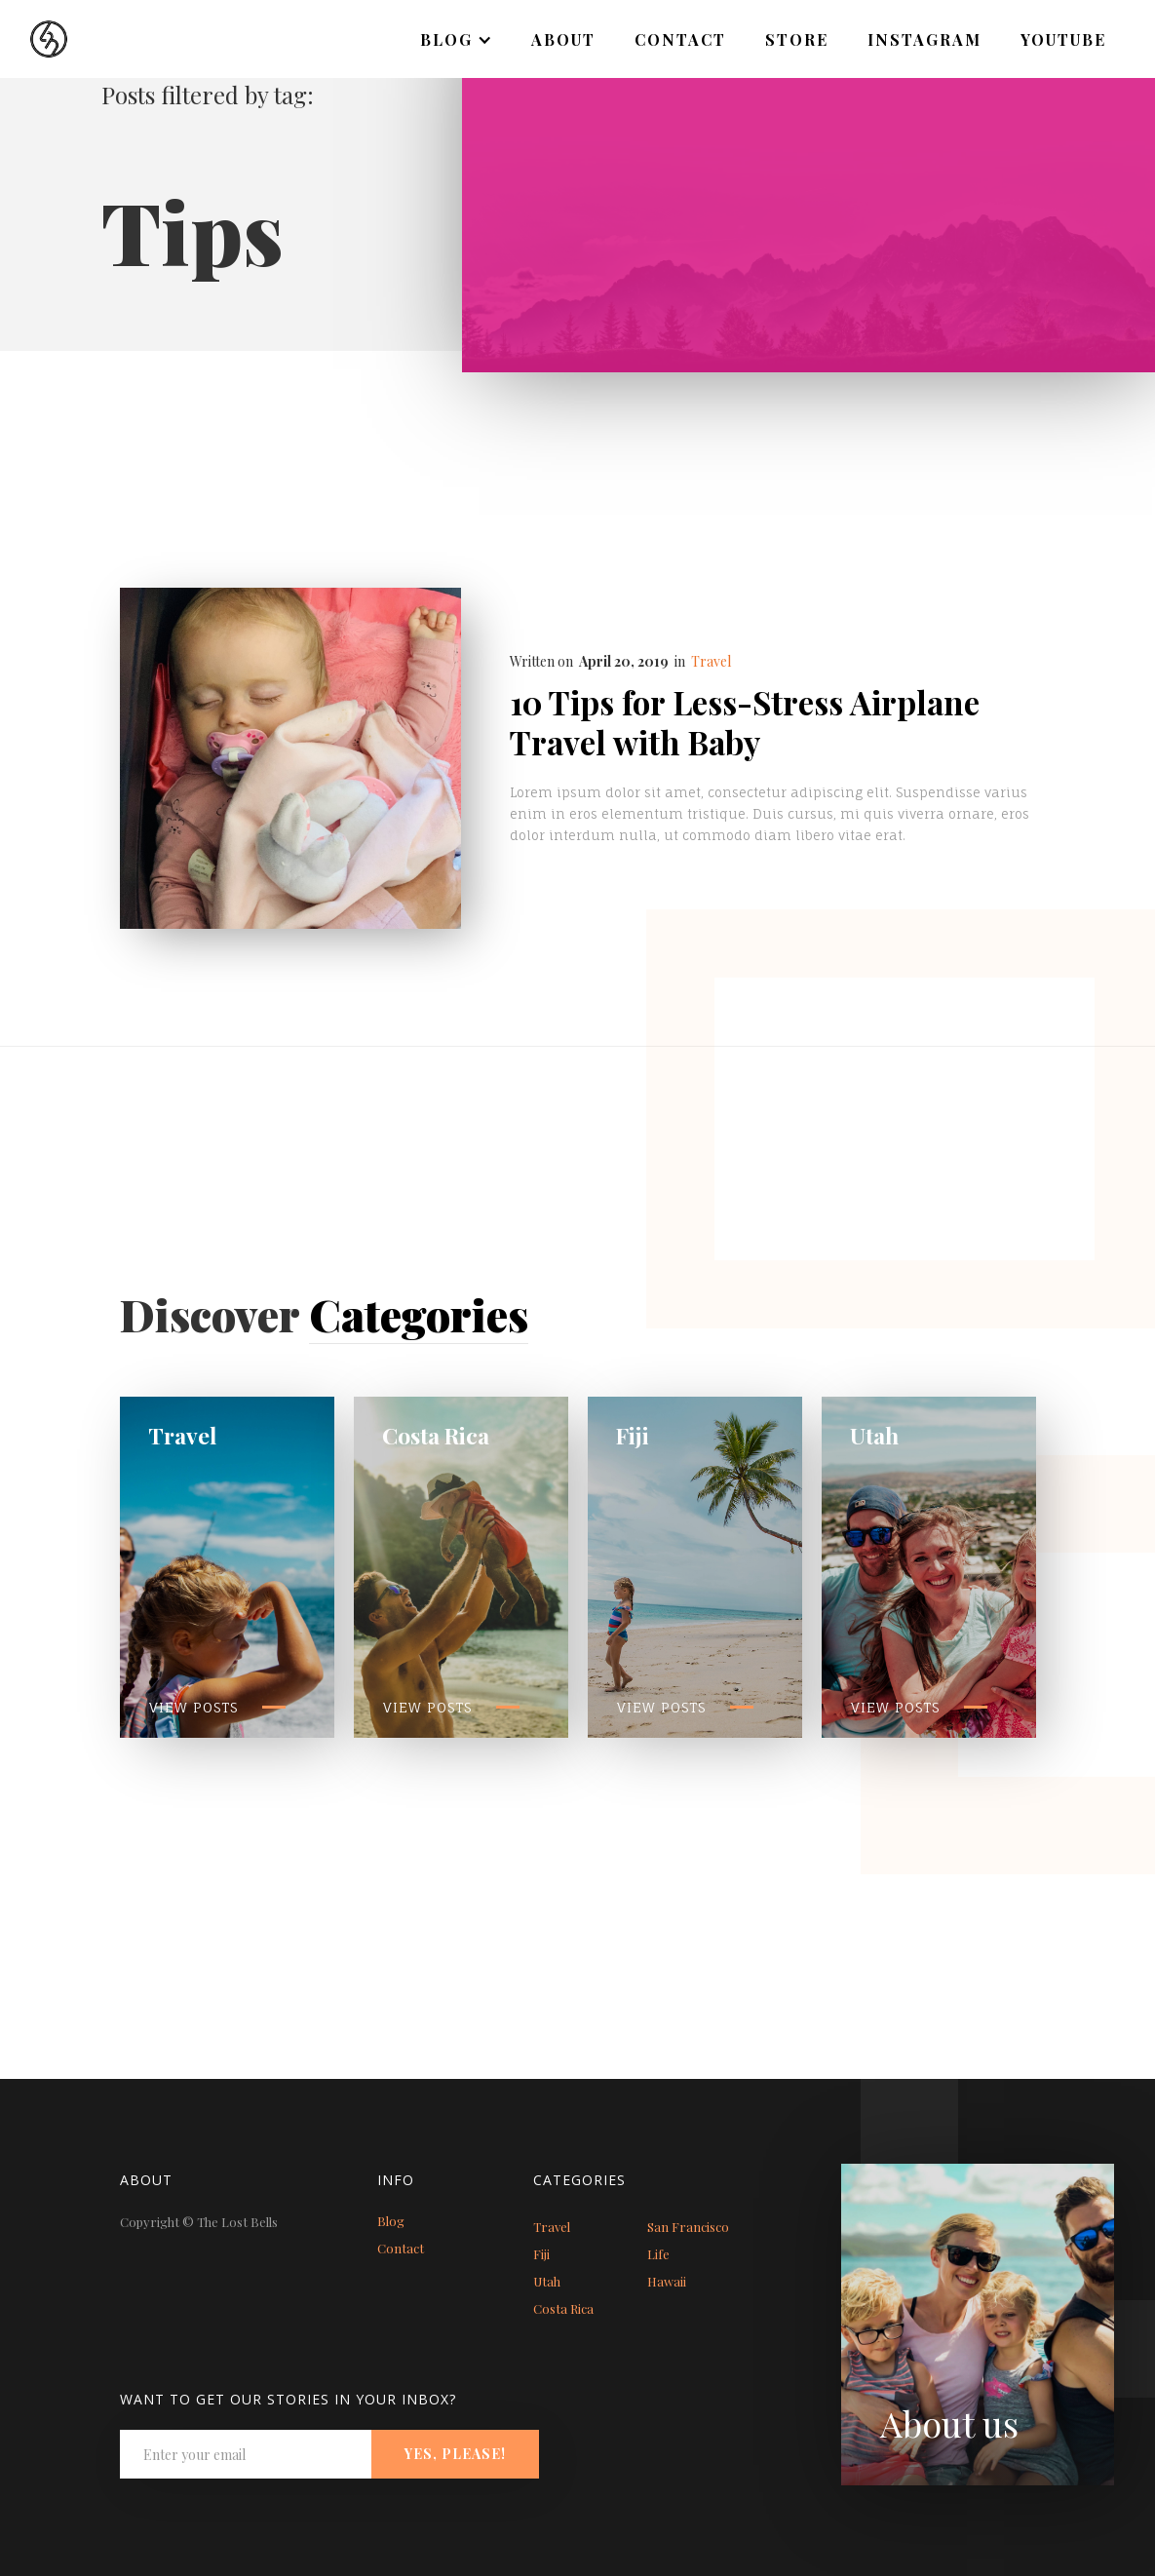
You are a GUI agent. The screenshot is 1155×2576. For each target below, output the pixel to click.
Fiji (541, 2254)
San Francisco (688, 2226)
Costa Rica (563, 2308)
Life (658, 2254)
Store (796, 39)
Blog (390, 2220)
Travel (711, 661)
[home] (34, 29)
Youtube (1063, 39)
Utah (546, 2281)
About (563, 39)
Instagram (924, 39)
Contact (680, 39)
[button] (456, 40)
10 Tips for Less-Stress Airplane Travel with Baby (745, 722)
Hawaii (666, 2281)
